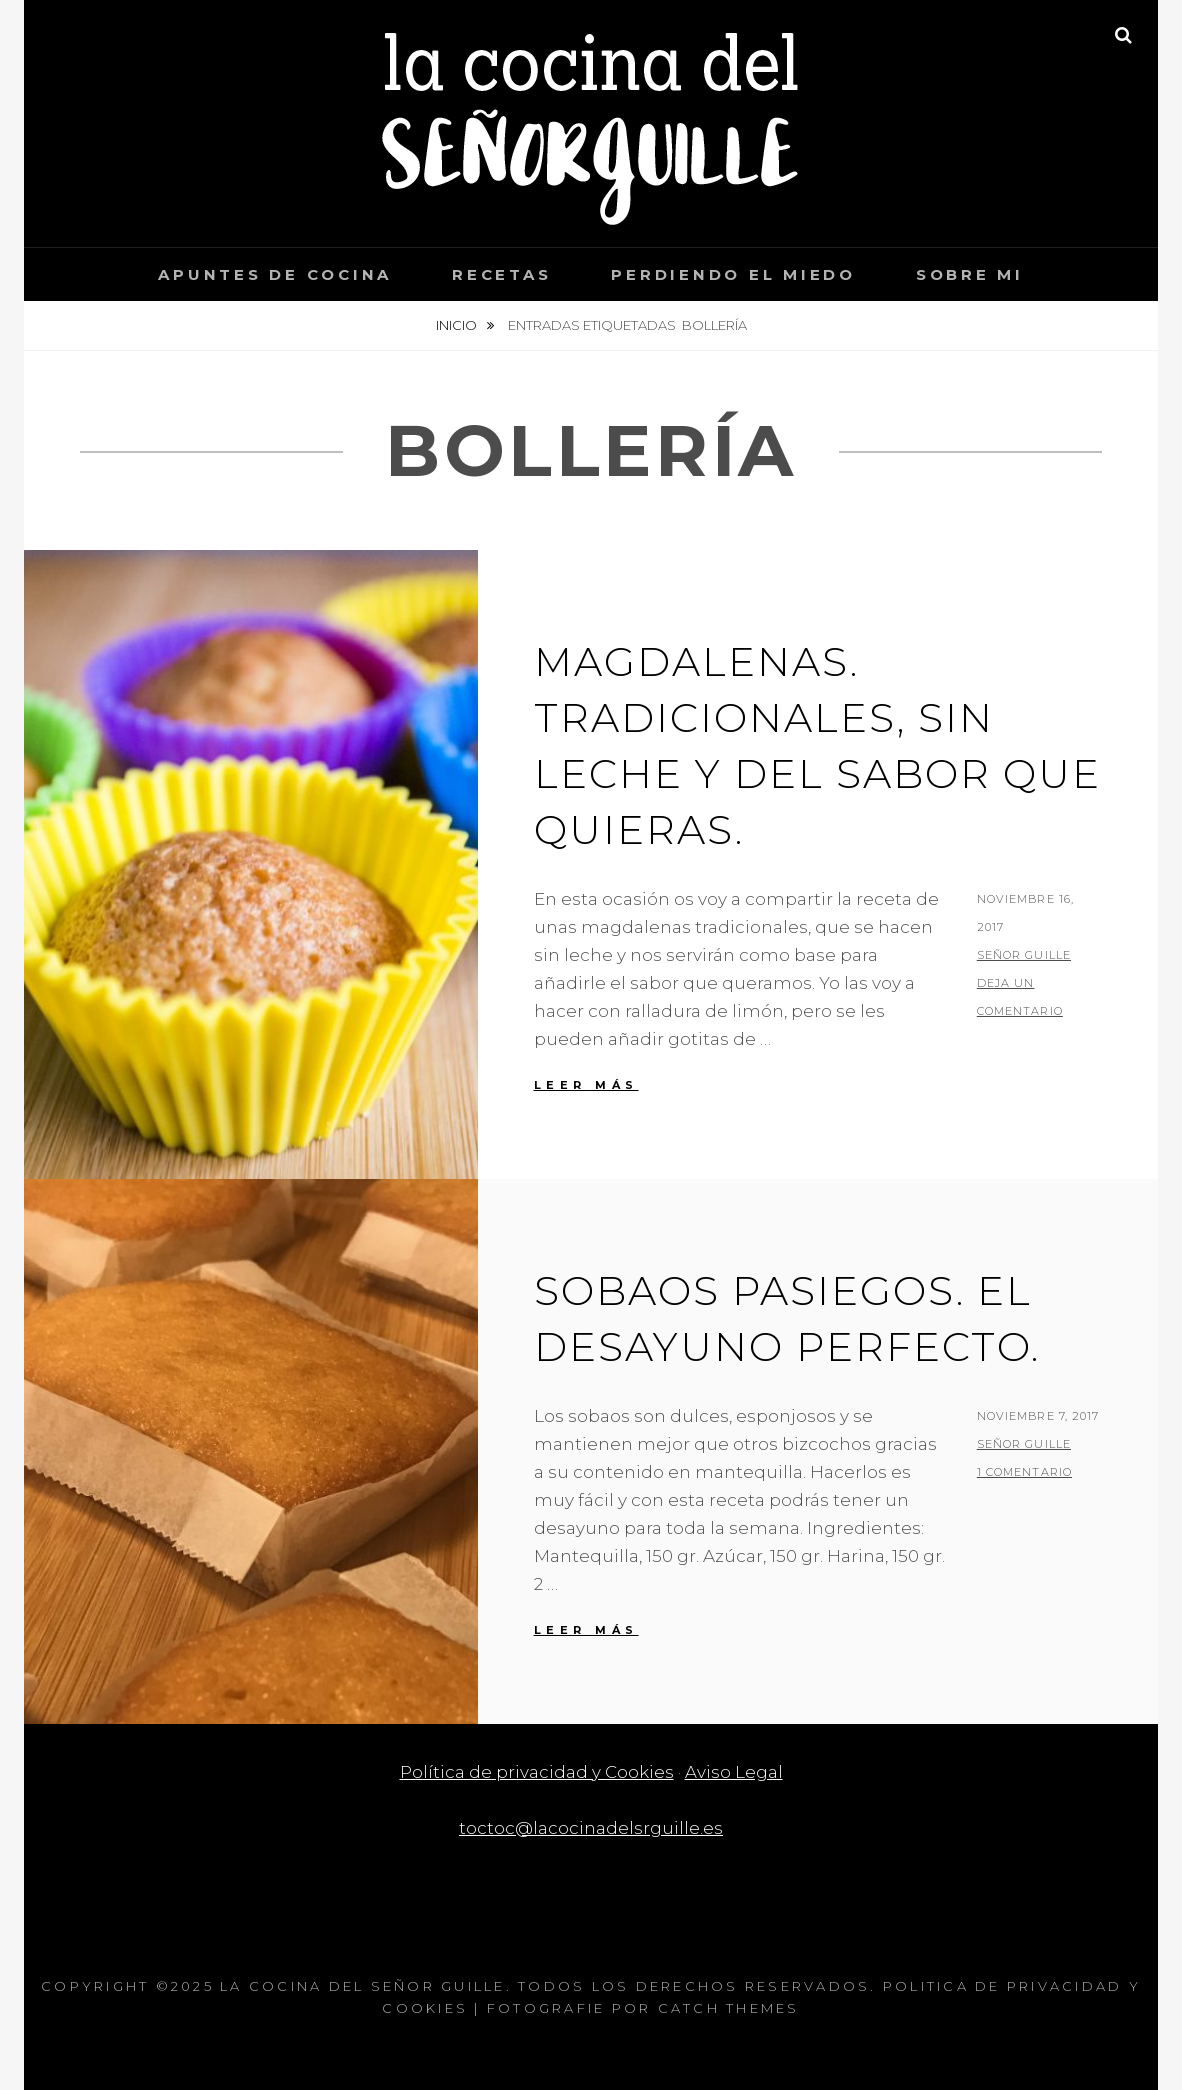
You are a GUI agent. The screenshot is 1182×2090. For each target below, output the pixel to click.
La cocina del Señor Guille (363, 1986)
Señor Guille (1024, 955)
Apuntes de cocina (275, 274)
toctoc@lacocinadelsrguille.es (591, 1828)
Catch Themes (729, 2008)
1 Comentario (1024, 1472)
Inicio (458, 325)
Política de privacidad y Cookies (537, 1772)
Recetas (501, 274)
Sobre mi (970, 274)
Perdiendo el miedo (733, 274)
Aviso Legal (734, 1772)
